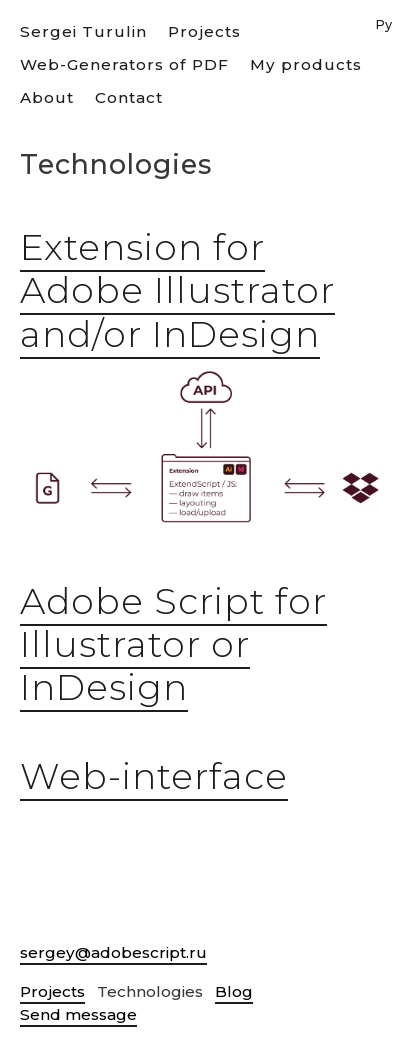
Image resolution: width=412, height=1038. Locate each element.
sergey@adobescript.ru (113, 952)
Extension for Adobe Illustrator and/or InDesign (177, 290)
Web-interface (154, 776)
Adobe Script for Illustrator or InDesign (173, 644)
